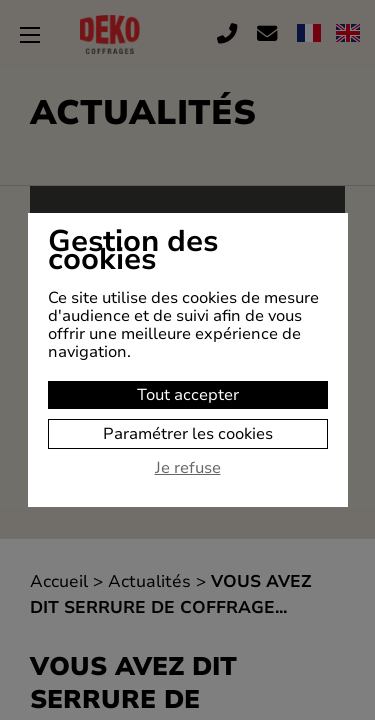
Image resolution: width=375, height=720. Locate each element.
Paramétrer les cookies (188, 434)
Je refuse (188, 469)
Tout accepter (188, 395)
